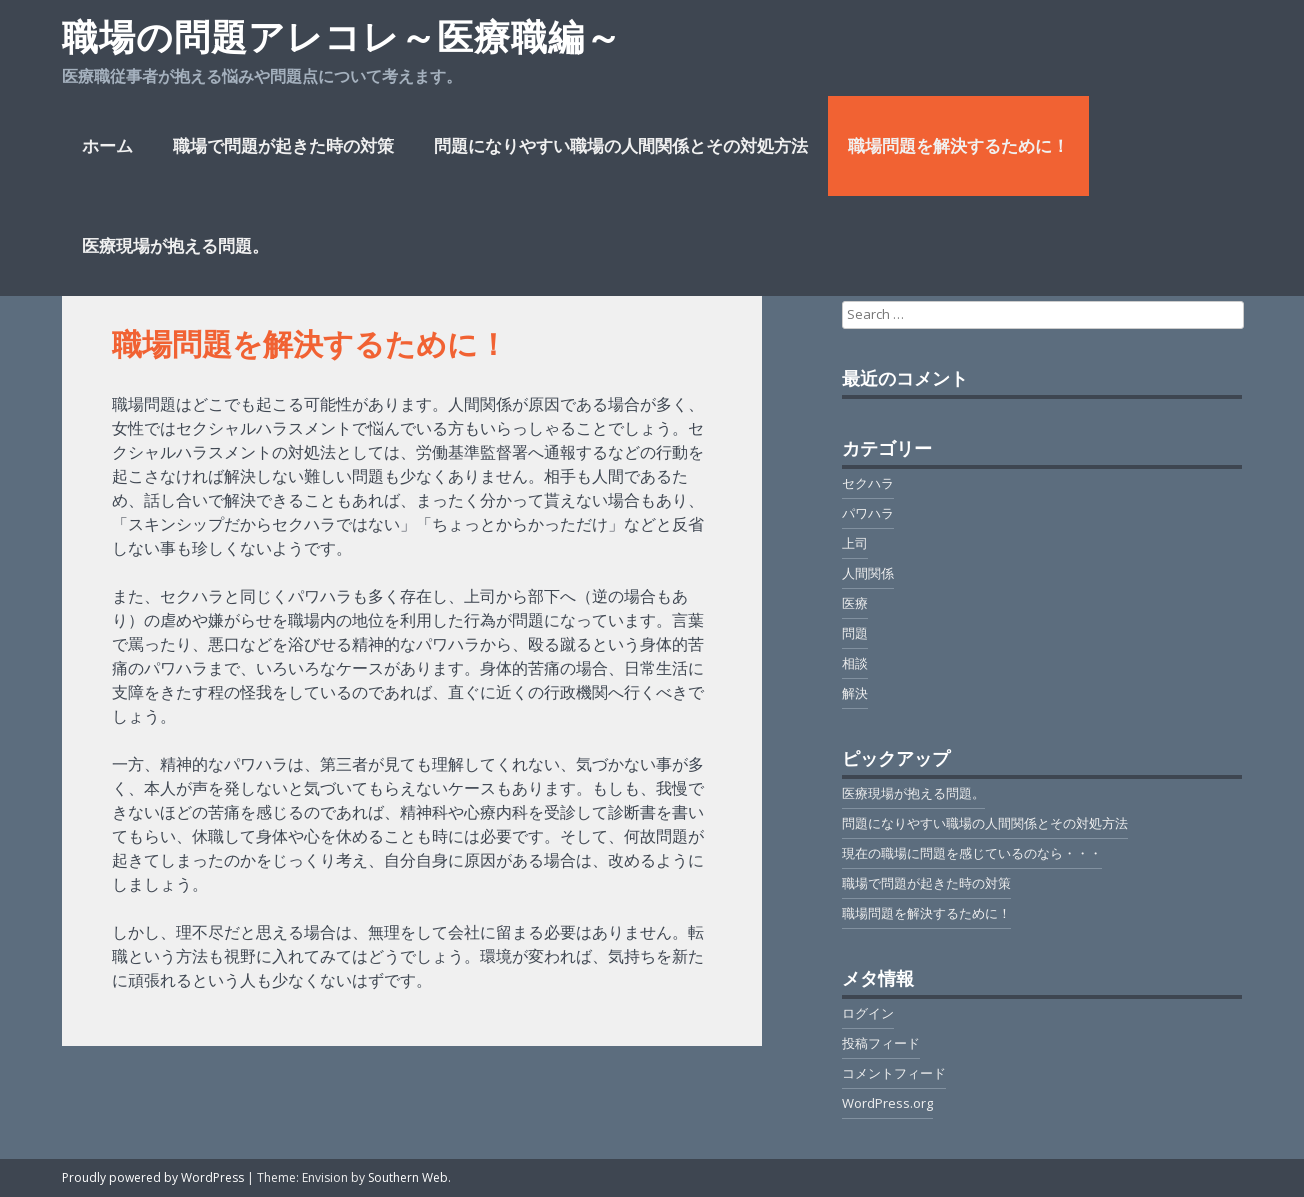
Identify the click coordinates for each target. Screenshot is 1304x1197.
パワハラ (868, 513)
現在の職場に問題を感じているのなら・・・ (972, 853)
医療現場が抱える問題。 (175, 245)
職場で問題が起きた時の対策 (283, 145)
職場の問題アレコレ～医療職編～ (342, 36)
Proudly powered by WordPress (153, 1177)
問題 (855, 633)
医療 (855, 603)
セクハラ (868, 483)
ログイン (868, 1013)
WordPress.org (887, 1103)
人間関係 (868, 573)
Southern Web (408, 1177)
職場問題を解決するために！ (958, 145)
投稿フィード (881, 1043)
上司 (855, 543)
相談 (855, 663)
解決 (855, 693)
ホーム (107, 145)
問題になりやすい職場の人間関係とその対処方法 (621, 145)
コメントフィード (894, 1073)
